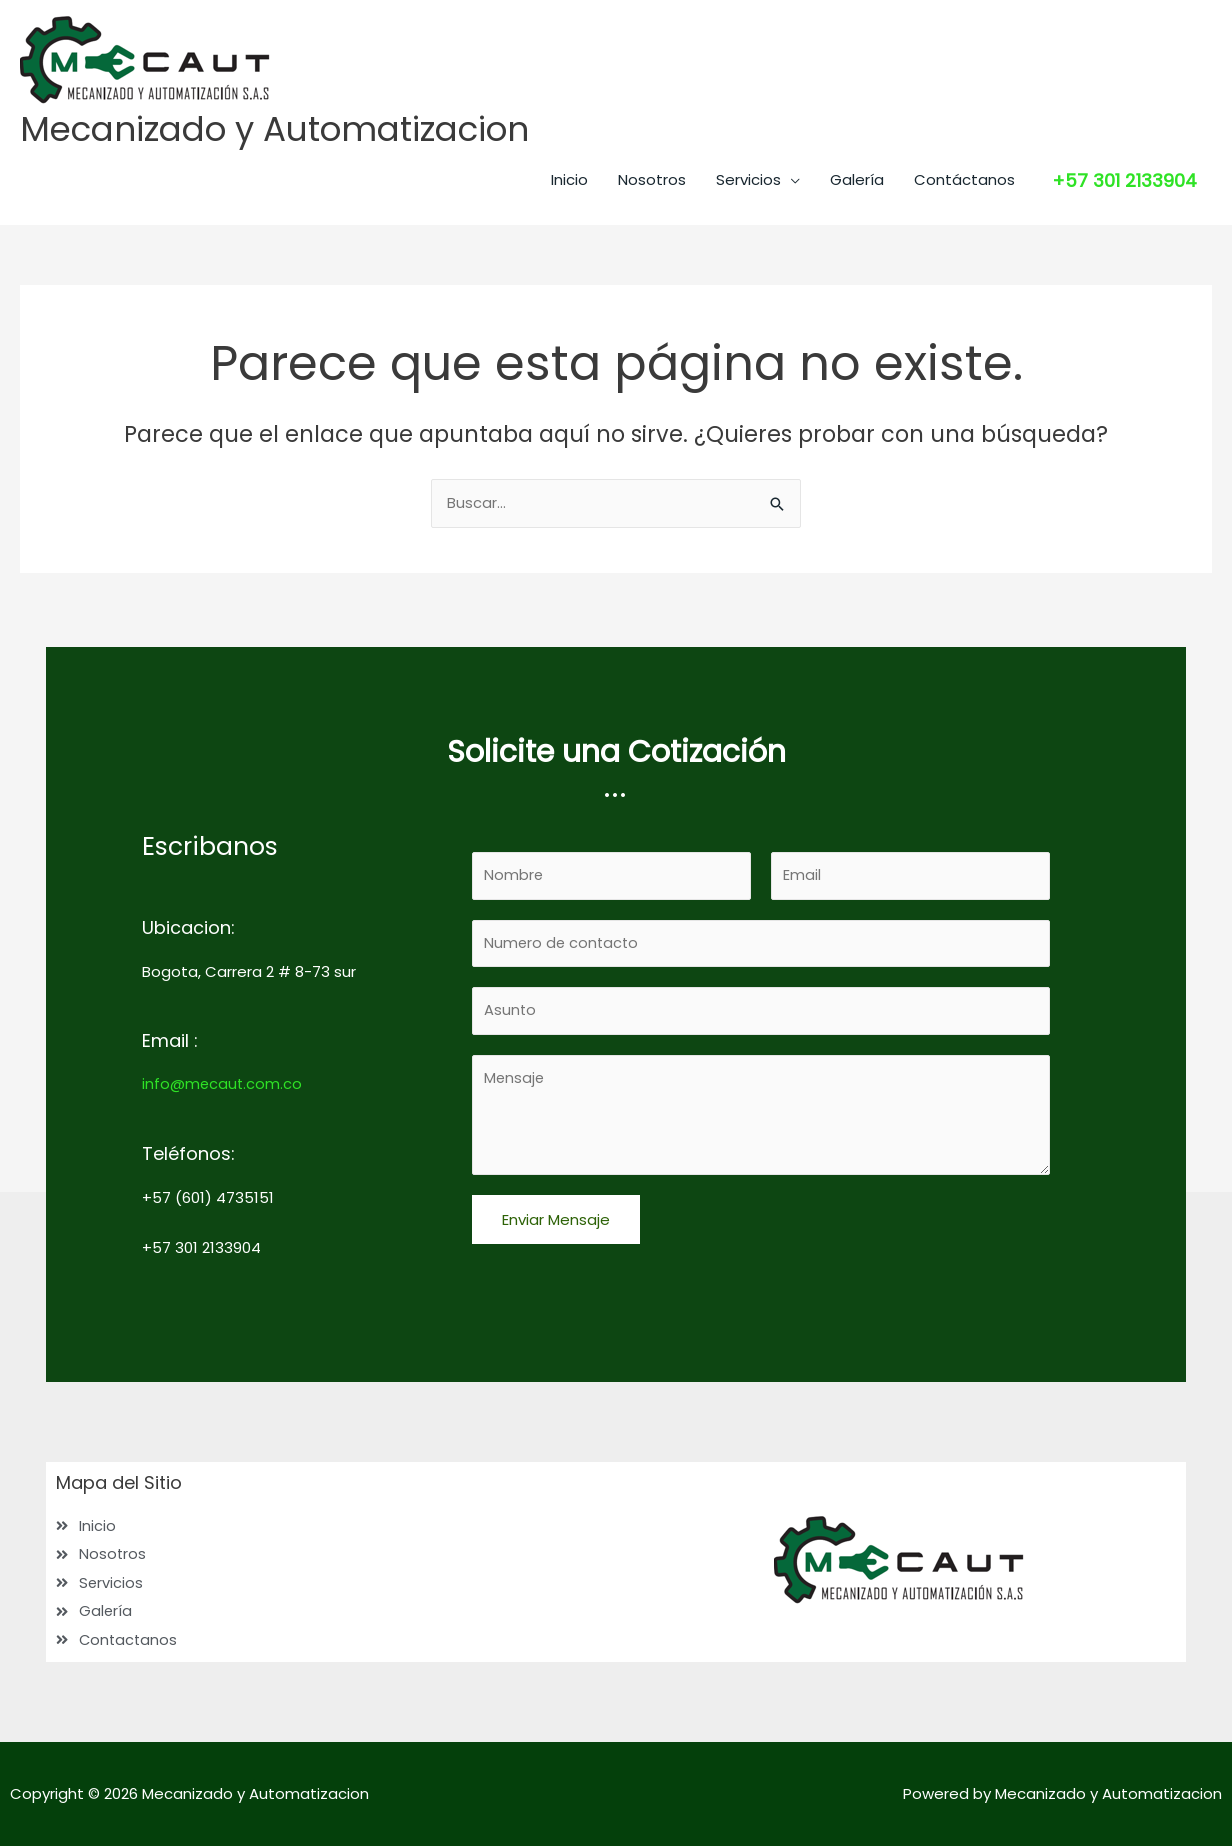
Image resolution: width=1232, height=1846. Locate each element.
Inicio (569, 180)
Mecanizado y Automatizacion (281, 129)
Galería (857, 180)
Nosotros (652, 180)
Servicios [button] (748, 180)
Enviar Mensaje (556, 1220)
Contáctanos (964, 180)
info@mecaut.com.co (223, 1081)
